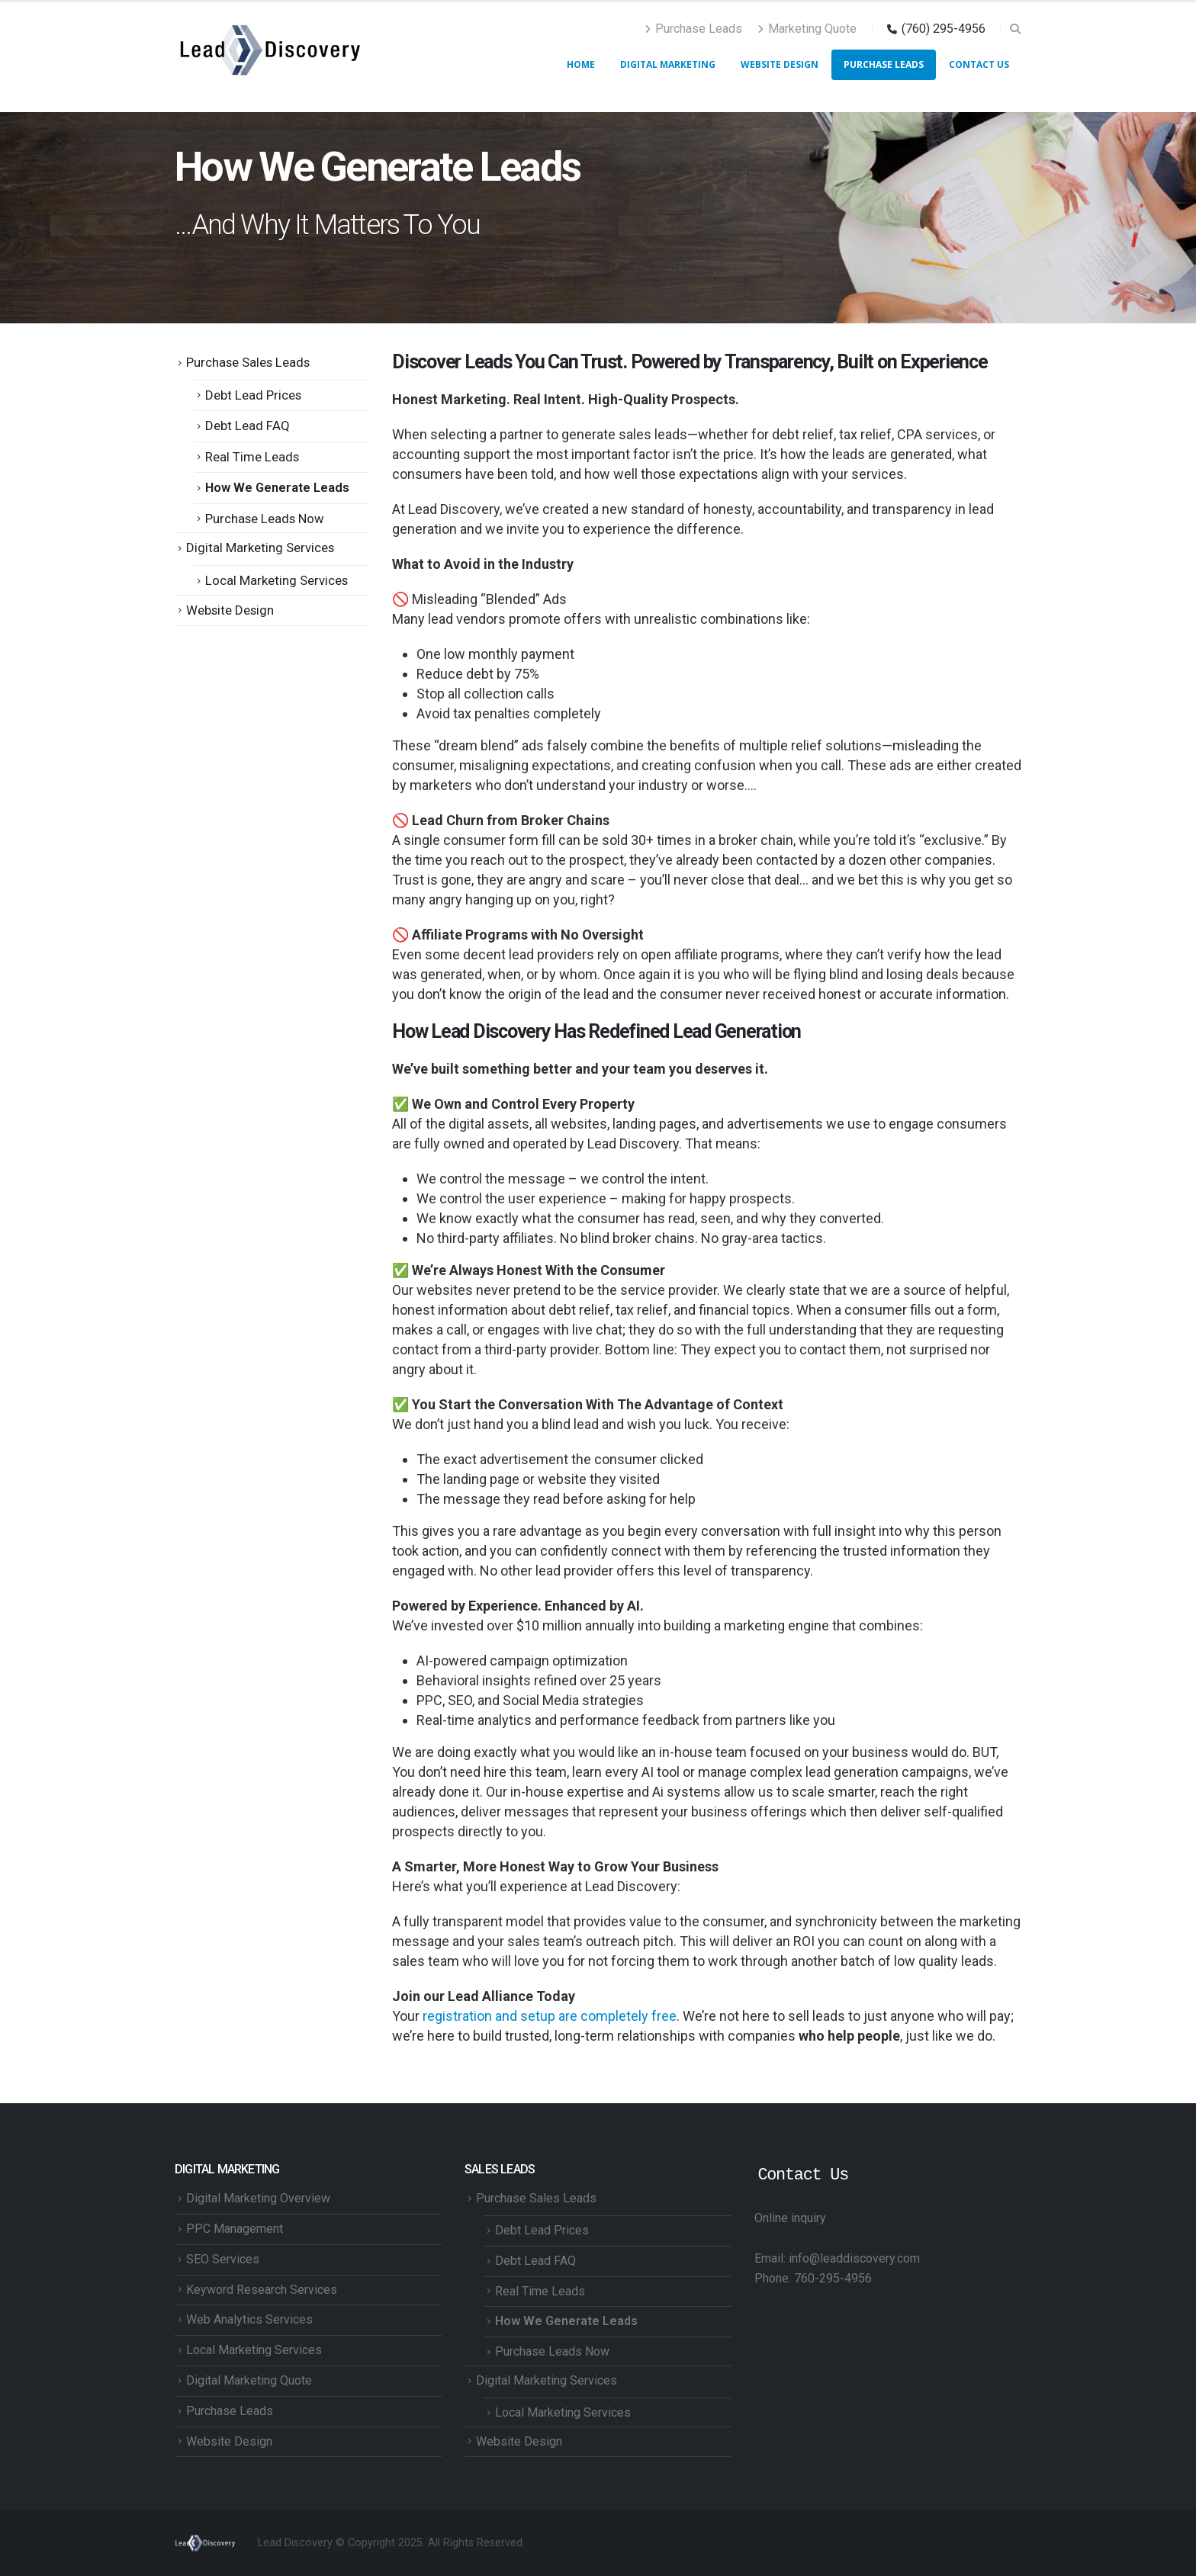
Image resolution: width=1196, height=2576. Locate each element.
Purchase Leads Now (264, 518)
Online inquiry (790, 2218)
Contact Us (979, 64)
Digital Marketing (667, 64)
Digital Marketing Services (260, 547)
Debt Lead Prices (253, 395)
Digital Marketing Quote (249, 2380)
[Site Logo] (270, 50)
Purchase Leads (693, 28)
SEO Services (222, 2259)
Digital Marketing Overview (258, 2198)
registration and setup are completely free (550, 2016)
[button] (1014, 29)
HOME (581, 64)
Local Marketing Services (276, 580)
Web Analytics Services (249, 2319)
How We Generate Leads (277, 487)
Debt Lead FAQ (247, 425)
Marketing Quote (807, 28)
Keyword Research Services (261, 2289)
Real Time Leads (252, 456)
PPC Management (234, 2228)
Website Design (779, 64)
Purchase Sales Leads (248, 362)
